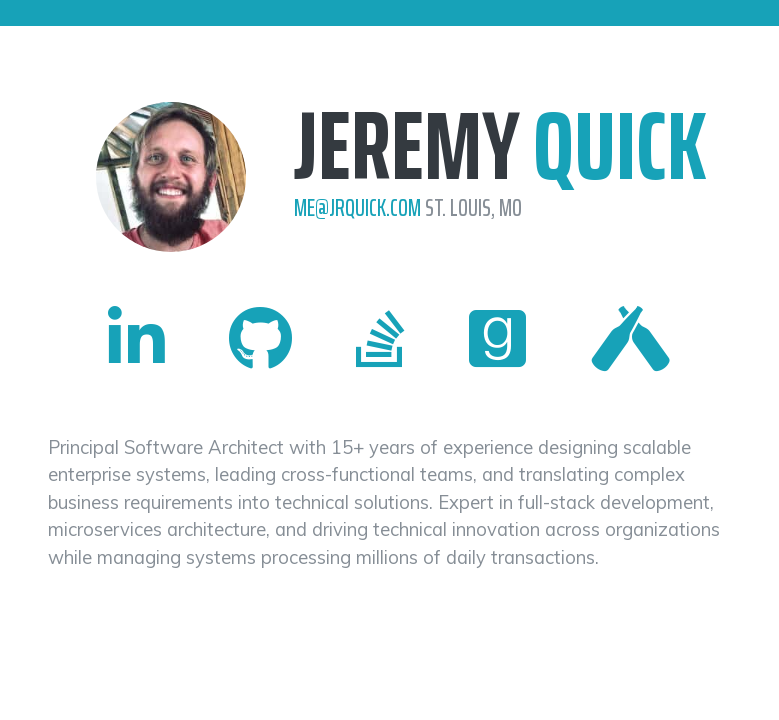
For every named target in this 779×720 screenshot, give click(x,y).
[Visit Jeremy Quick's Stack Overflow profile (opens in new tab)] (380, 339)
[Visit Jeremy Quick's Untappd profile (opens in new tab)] (630, 339)
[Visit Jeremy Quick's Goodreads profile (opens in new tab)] (497, 339)
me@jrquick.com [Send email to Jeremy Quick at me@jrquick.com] (359, 208)
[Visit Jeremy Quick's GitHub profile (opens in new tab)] (260, 339)
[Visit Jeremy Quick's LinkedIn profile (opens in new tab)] (136, 339)
